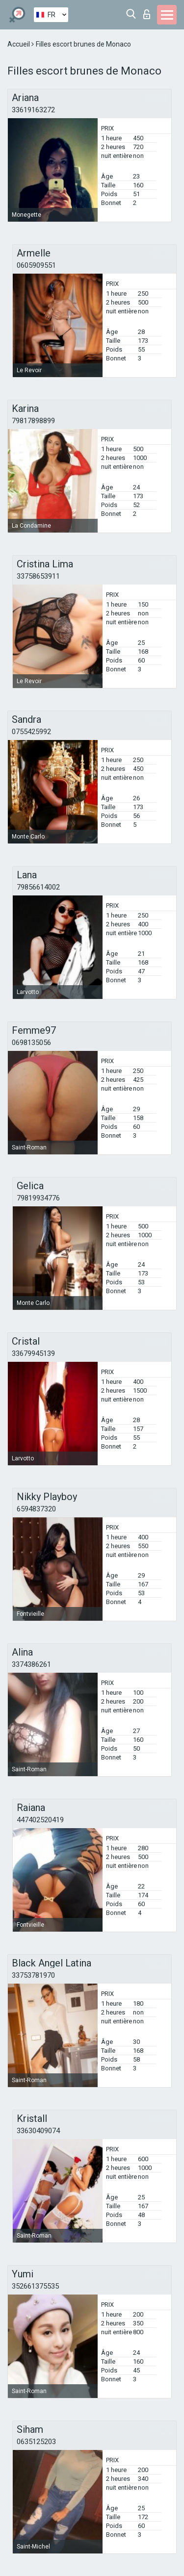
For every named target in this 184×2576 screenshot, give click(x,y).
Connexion (146, 14)
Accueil (19, 44)
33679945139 (33, 1353)
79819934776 (38, 1198)
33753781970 (33, 1975)
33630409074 (38, 2130)
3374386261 (31, 1664)
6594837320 (36, 1509)
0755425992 (31, 731)
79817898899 (33, 420)
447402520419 (40, 1819)
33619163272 (33, 109)
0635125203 (36, 2441)
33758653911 (38, 576)
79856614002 (38, 887)
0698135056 (31, 1042)
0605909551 (36, 265)
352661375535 (35, 2286)
